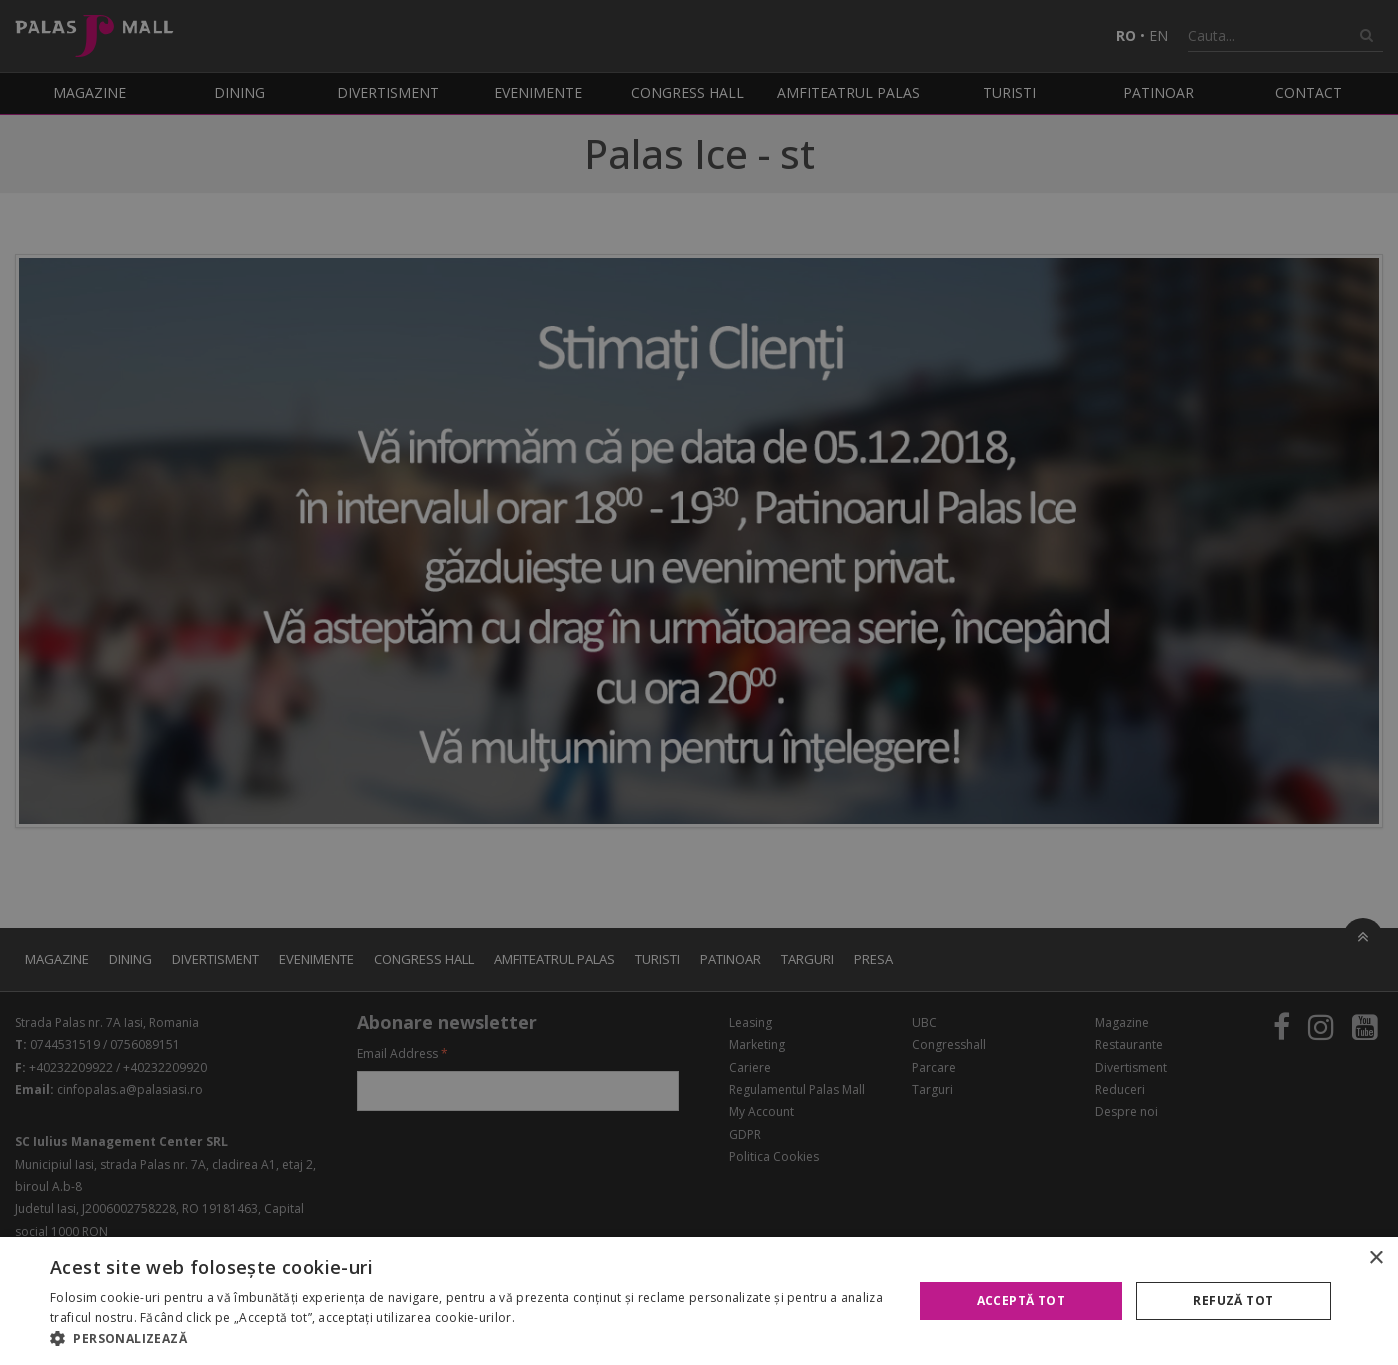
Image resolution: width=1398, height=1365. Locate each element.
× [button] (1375, 1258)
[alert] (699, 682)
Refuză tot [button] (1233, 1300)
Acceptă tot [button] (1021, 1300)
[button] (468, 1339)
